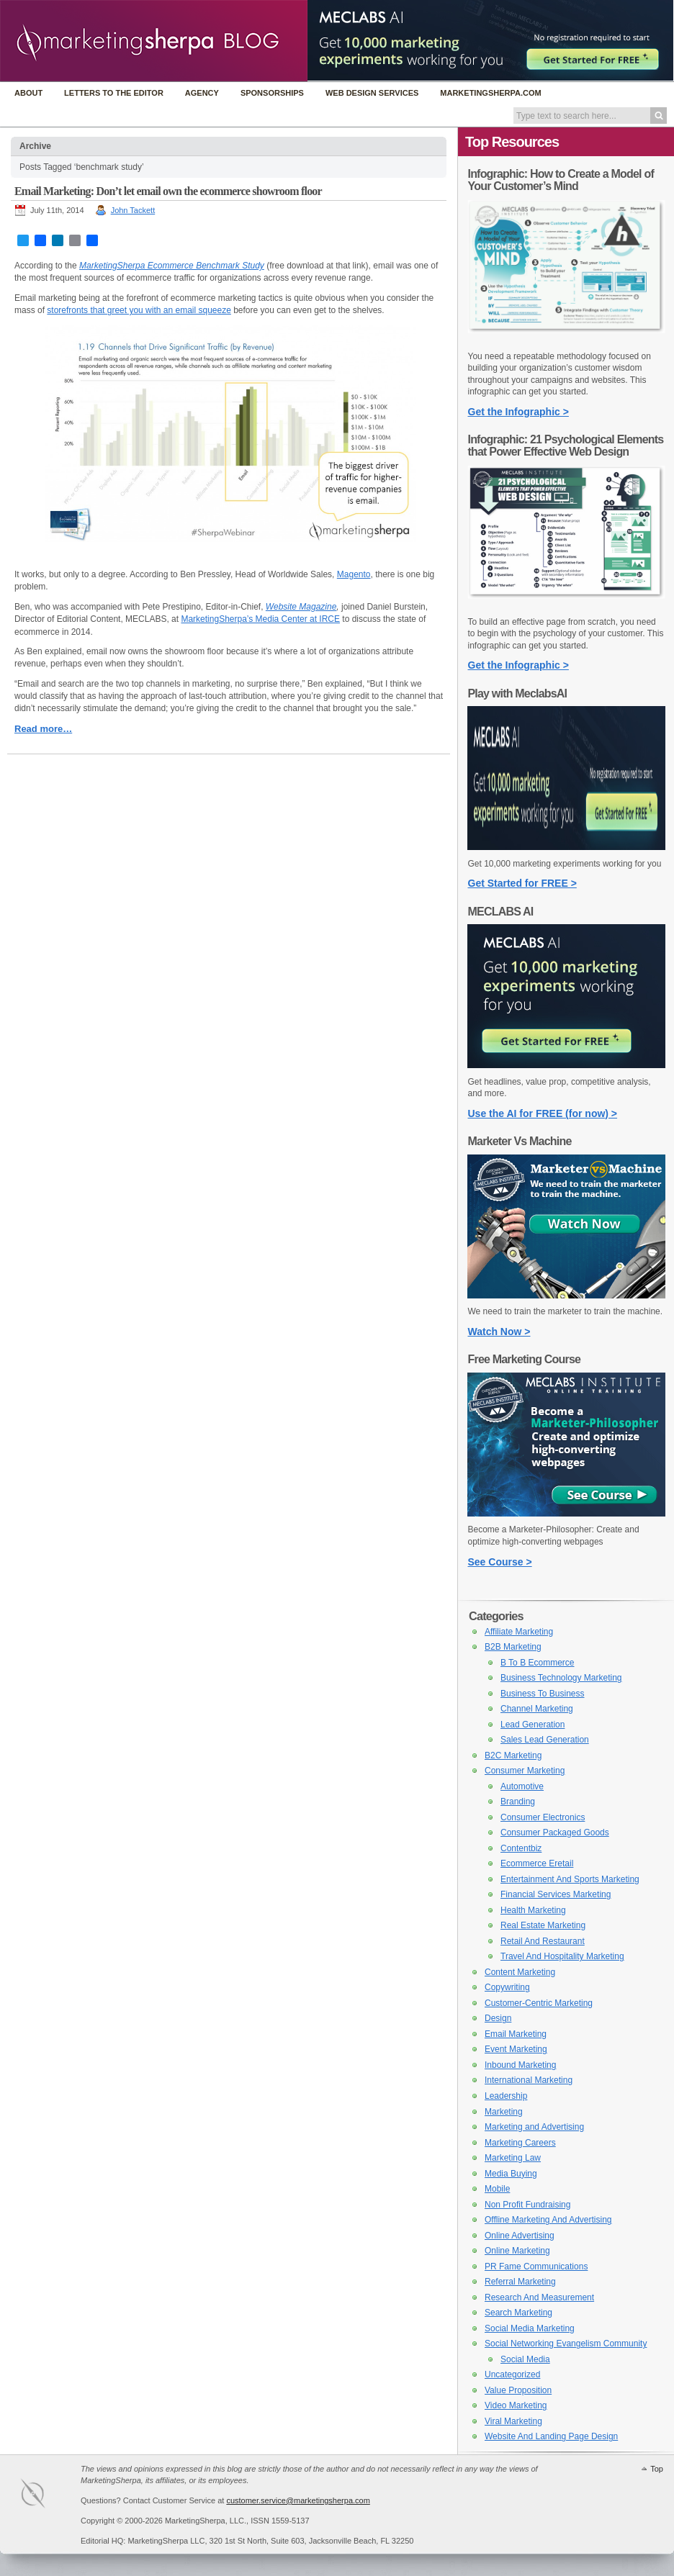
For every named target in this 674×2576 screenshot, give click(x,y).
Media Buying (511, 2174)
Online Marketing (517, 2251)
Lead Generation (532, 1724)
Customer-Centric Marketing (539, 2003)
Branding (517, 1802)
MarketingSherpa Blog (153, 42)
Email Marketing (516, 2034)
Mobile (497, 2189)
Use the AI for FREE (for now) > (543, 1113)
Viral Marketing (513, 2421)
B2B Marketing (513, 1647)
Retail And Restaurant (542, 1941)
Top (656, 2468)
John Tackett (133, 210)
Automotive (522, 1786)
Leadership (506, 2096)
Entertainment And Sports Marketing (569, 1879)
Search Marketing (518, 2313)
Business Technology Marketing (561, 1678)
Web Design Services (371, 93)
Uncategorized (512, 2374)
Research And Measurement (539, 2297)
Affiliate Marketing (519, 1632)
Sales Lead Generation (544, 1740)
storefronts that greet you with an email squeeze (138, 310)
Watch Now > (499, 1331)
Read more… (43, 728)
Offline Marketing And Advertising (548, 2220)
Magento (354, 574)
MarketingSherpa (47, 2495)
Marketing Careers (520, 2143)
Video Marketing (516, 2405)
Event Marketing (516, 2049)
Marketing (504, 2112)
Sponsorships (272, 93)
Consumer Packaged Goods (554, 1832)
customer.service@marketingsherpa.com (297, 2500)
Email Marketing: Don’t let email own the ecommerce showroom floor (168, 191)
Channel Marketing (536, 1709)
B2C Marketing (513, 1755)
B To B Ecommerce (537, 1663)
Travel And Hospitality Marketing (562, 1956)
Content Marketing (520, 1972)
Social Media (525, 2359)
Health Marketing (533, 1910)
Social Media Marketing (530, 2328)
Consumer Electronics (542, 1817)
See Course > (500, 1562)
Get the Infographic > (518, 411)
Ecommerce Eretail (536, 1863)
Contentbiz (521, 1848)
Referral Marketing (520, 2282)
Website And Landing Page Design (551, 2436)
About (28, 93)
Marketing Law (513, 2158)
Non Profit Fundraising (527, 2205)
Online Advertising (519, 2236)
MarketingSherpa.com (490, 93)
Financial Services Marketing (555, 1894)
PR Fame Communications (536, 2266)
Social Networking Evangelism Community (566, 2343)
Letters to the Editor (113, 93)
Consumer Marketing (525, 1771)
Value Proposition (518, 2390)
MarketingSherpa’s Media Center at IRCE (260, 619)
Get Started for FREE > (522, 883)
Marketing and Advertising (534, 2127)
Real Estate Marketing (542, 1925)
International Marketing (528, 2080)
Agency (202, 93)
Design (498, 2018)
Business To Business (542, 1694)
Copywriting (507, 1987)
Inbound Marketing (520, 2065)
